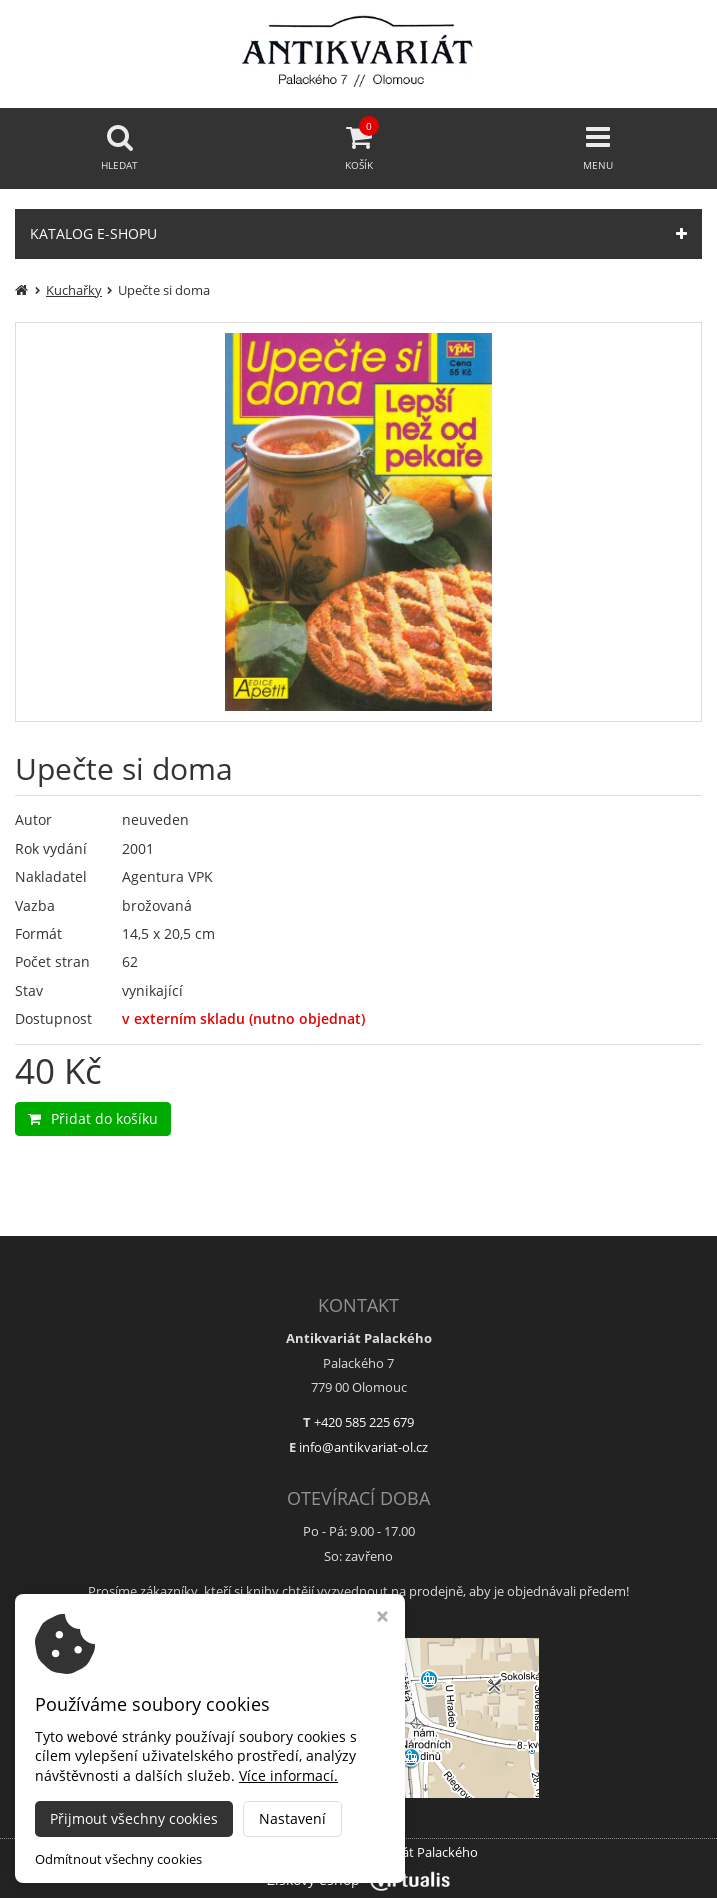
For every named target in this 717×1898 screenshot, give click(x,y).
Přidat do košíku (93, 1118)
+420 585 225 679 (364, 1422)
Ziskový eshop (358, 1879)
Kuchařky (74, 290)
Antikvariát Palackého (413, 1852)
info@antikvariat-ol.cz (363, 1447)
